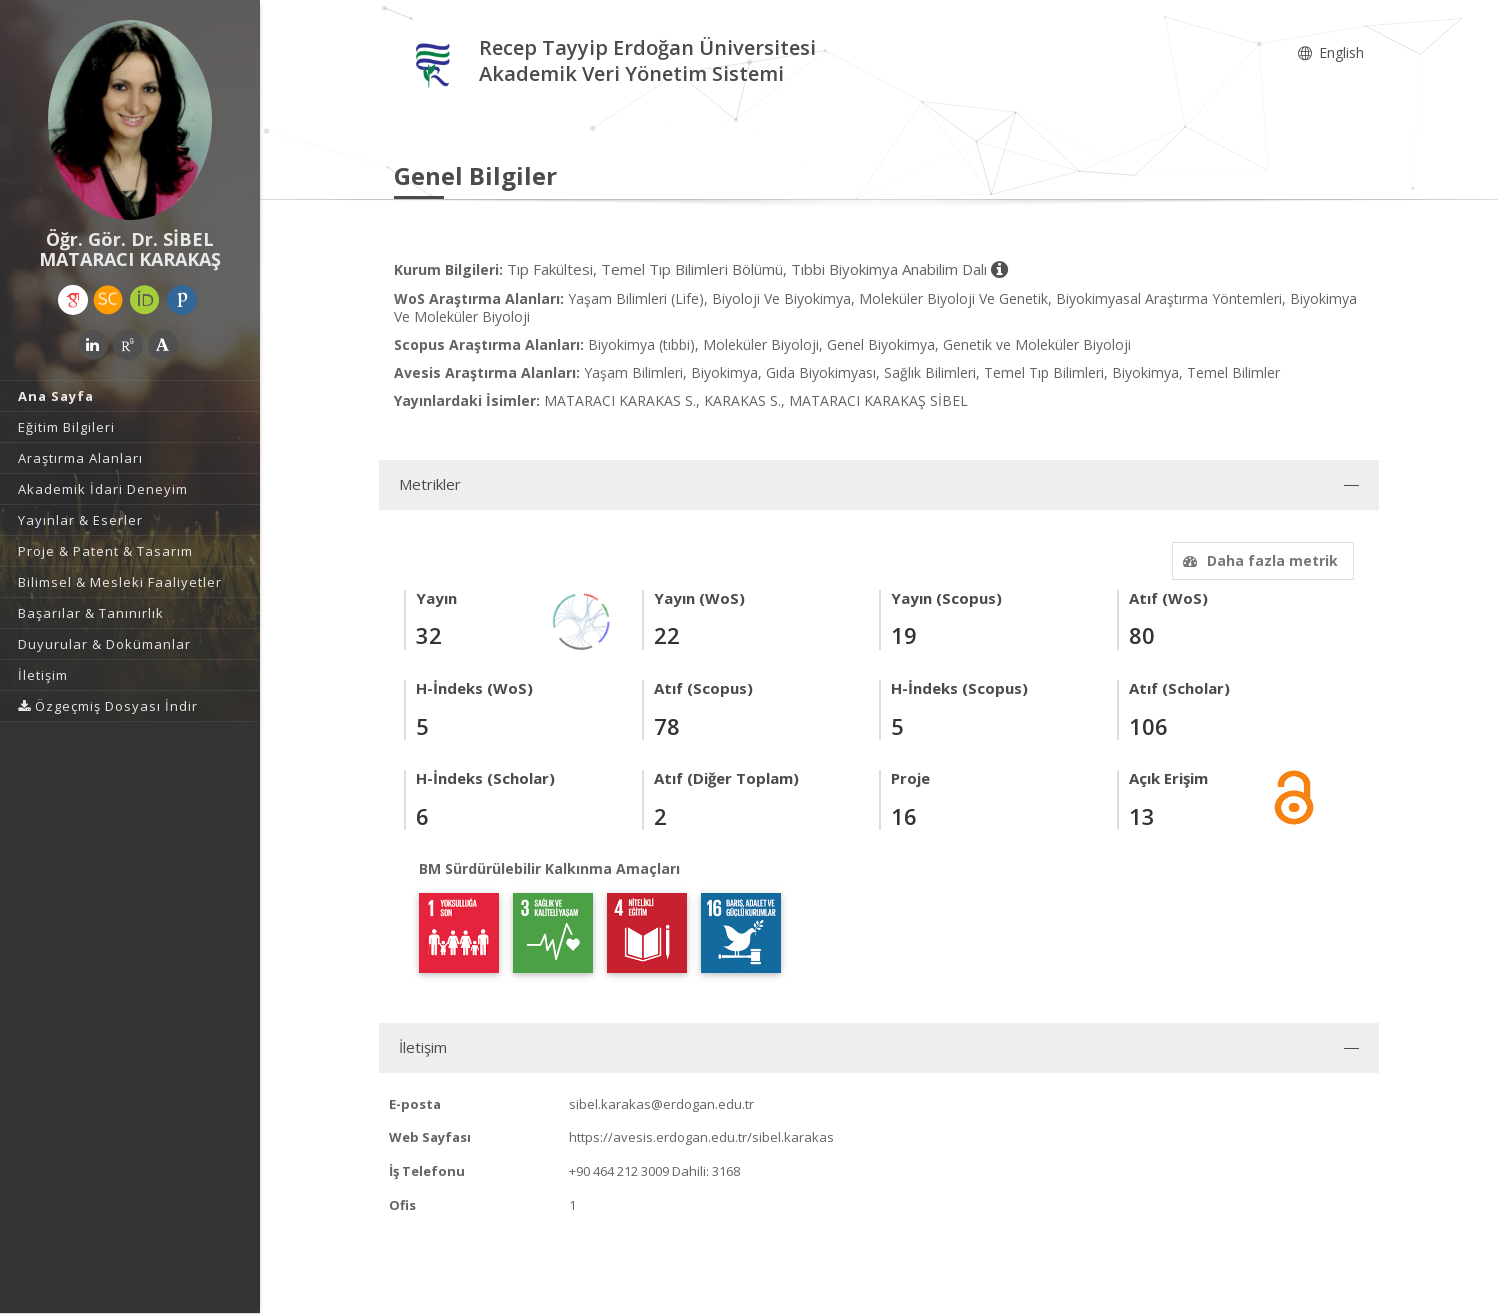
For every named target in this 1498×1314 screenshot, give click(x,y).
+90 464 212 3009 (619, 1171)
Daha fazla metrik (1258, 560)
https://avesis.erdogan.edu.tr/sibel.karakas (701, 1137)
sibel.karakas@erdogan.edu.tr (661, 1104)
